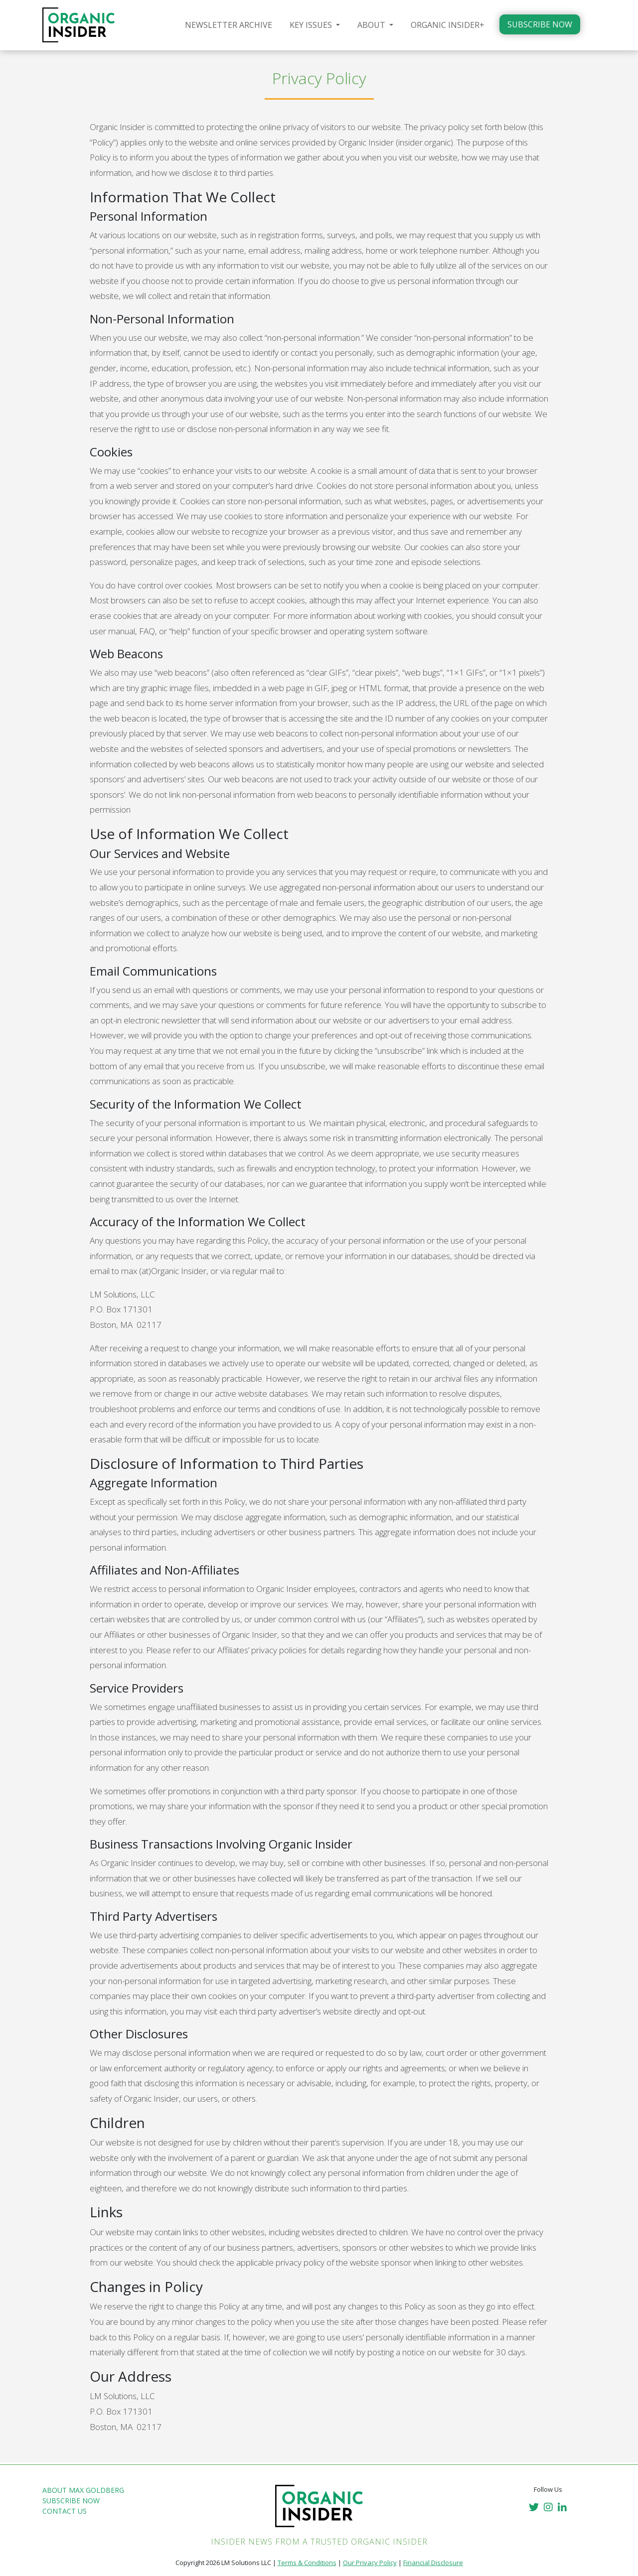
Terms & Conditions (307, 2562)
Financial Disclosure (433, 2562)
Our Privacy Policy (370, 2562)
